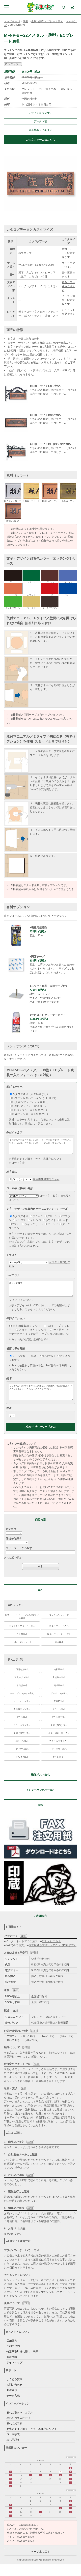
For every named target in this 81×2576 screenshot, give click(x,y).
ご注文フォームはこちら (40, 139)
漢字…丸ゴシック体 (30, 272)
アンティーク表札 (22, 1710)
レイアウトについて (21, 1305)
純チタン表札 (22, 1750)
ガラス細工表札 (59, 1726)
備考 (8, 1384)
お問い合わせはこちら (32, 2537)
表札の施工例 (14, 2432)
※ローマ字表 (17, 1165)
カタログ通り (19, 1219)
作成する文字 (14, 1132)
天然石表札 (59, 1710)
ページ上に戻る (40, 2560)
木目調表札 (22, 1694)
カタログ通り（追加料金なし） (29, 1094)
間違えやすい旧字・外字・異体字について (31, 2437)
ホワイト (49, 1223)
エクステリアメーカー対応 (22, 1635)
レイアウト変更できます (68, 313)
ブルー (15, 1227)
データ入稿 (40, 121)
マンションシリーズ (59, 1624)
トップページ (12, 21)
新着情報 (11, 2365)
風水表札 (59, 1651)
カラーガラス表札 (22, 1734)
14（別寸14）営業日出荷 (36, 104)
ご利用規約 (13, 2355)
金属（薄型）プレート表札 (47, 21)
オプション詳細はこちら (56, 1339)
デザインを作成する (40, 113)
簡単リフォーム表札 (59, 1635)
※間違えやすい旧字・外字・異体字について (35, 1161)
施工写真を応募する (40, 129)
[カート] (72, 7)
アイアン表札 (22, 1758)
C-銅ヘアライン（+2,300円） (28, 1106)
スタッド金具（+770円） (32, 1335)
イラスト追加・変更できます (68, 300)
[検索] (63, 7)
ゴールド (51, 1227)
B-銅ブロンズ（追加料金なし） (29, 1114)
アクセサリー (59, 1766)
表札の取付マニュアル (19, 2421)
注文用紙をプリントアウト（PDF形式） (52, 1954)
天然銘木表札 (59, 1686)
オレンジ (34, 1223)
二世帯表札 (22, 1643)
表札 (25, 21)
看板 (40, 1814)
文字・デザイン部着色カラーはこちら (31, 1236)
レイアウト (12, 1278)
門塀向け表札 (22, 1678)
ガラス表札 (22, 1726)
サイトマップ (14, 2371)
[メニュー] (6, 7)
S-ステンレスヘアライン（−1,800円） (33, 1098)
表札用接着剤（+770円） (26, 1331)
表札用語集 (13, 2448)
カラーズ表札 (59, 1718)
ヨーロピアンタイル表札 (22, 1702)
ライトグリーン (32, 1227)
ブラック (36, 1219)
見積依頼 (11, 2399)
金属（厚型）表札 (22, 1742)
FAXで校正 (48, 1361)
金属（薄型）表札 (59, 1734)
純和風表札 (59, 1678)
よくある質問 (14, 2388)
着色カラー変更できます (68, 286)
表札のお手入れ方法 (18, 2426)
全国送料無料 (29, 98)
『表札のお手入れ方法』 (61, 1055)
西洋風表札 (59, 1694)
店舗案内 (11, 2349)
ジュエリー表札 (59, 1758)
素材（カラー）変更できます (68, 253)
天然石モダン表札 (22, 1718)
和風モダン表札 (21, 1686)
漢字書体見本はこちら (46, 1182)
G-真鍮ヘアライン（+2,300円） (30, 1102)
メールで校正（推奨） (24, 1361)
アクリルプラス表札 (59, 1750)
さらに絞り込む (13, 1566)
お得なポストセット (22, 1651)
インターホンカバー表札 (40, 1798)
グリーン (51, 1219)
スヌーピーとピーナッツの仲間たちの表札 (22, 1625)
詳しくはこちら (51, 1950)
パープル (19, 1223)
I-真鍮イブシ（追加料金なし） (29, 1110)
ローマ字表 (13, 2443)
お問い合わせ (14, 2393)
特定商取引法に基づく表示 (22, 2360)
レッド (62, 1223)
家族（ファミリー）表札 (59, 1643)
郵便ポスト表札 (40, 1783)
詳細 (23, 1945)
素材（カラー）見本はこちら (26, 1119)
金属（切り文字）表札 (59, 1742)
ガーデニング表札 (59, 1702)
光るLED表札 (22, 1766)
